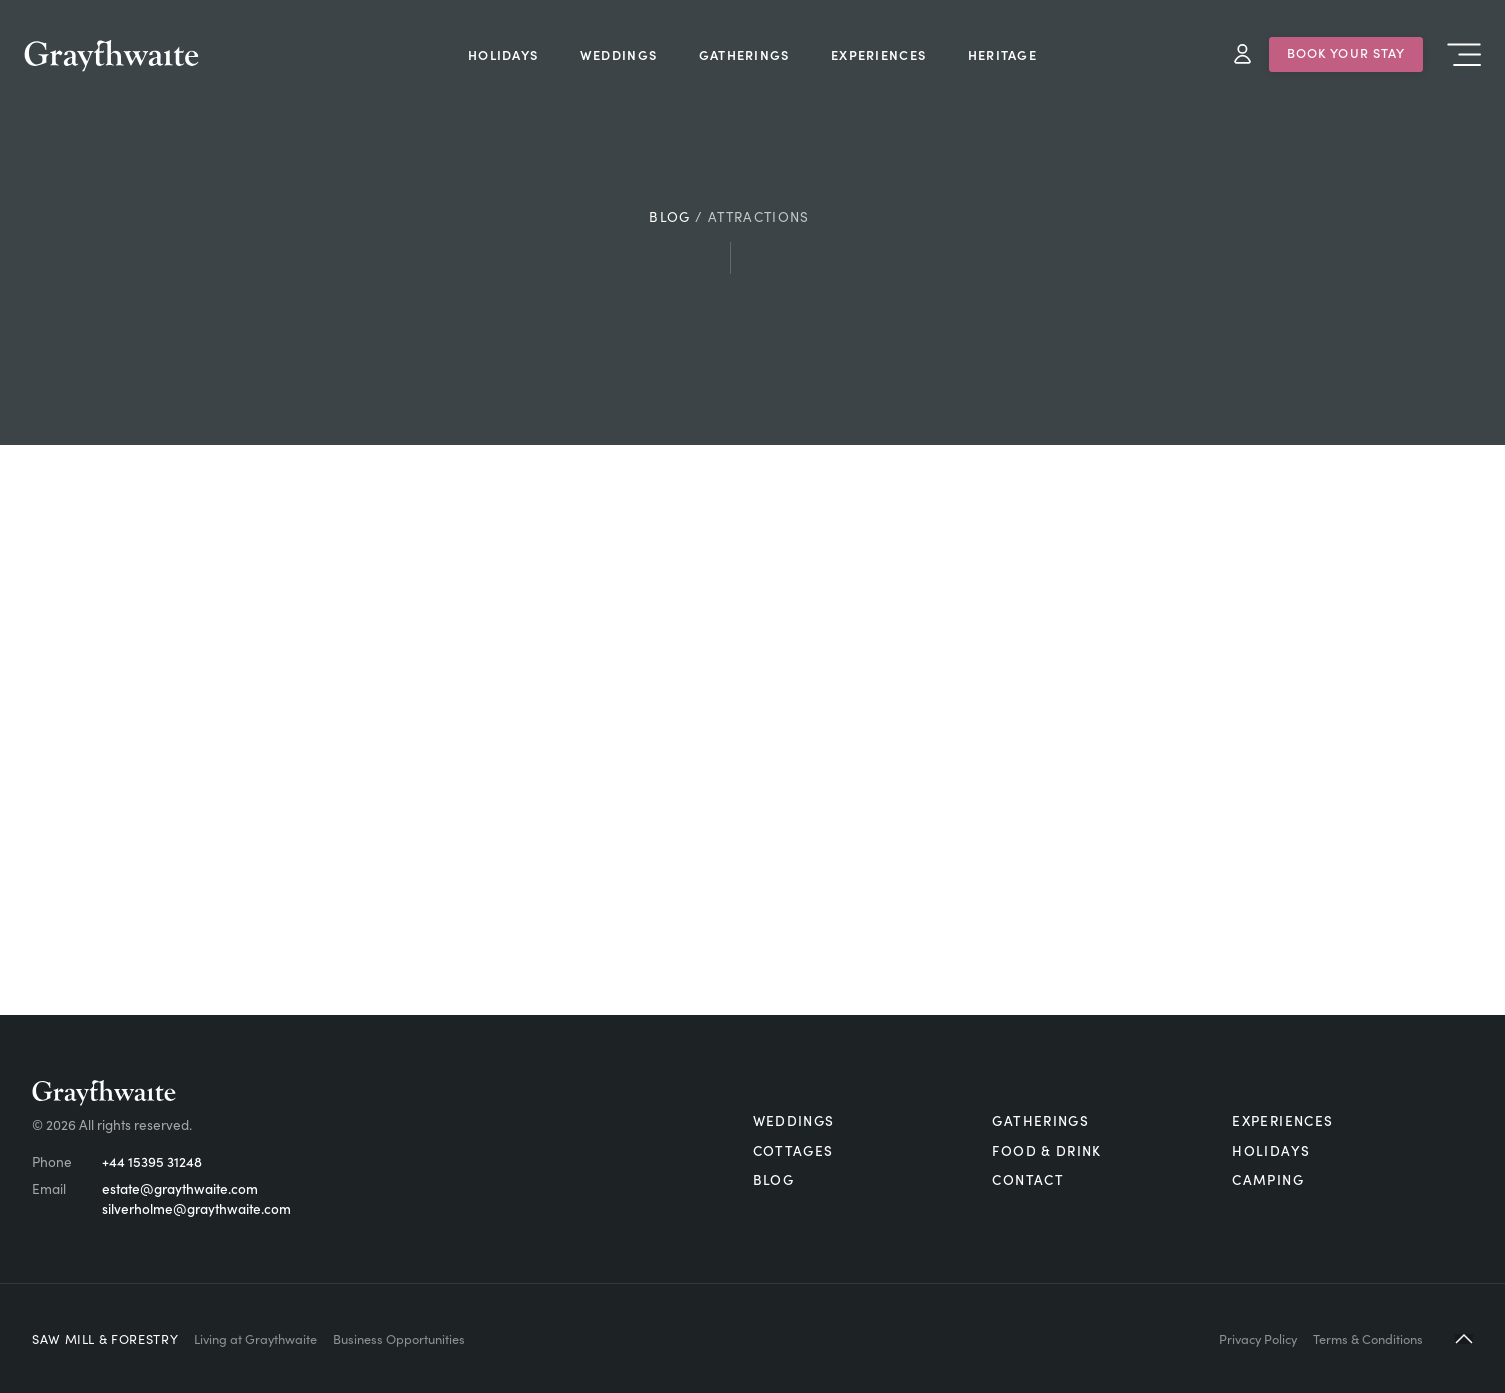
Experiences (1282, 1120)
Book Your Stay (1346, 52)
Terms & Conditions (1368, 1338)
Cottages (793, 1150)
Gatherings (1040, 1120)
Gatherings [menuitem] (744, 54)
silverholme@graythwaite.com (196, 1208)
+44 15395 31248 (152, 1161)
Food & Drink (1046, 1150)
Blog (669, 216)
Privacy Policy (1258, 1338)
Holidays (1271, 1150)
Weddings (794, 1120)
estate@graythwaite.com (180, 1188)
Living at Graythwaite (255, 1338)
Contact (1028, 1179)
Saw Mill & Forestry (105, 1338)
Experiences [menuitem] (878, 54)
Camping (1268, 1179)
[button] (1464, 1338)
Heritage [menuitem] (1002, 54)
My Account (1242, 54)
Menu (1464, 54)
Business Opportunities (399, 1338)
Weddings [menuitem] (618, 54)
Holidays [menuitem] (503, 54)
